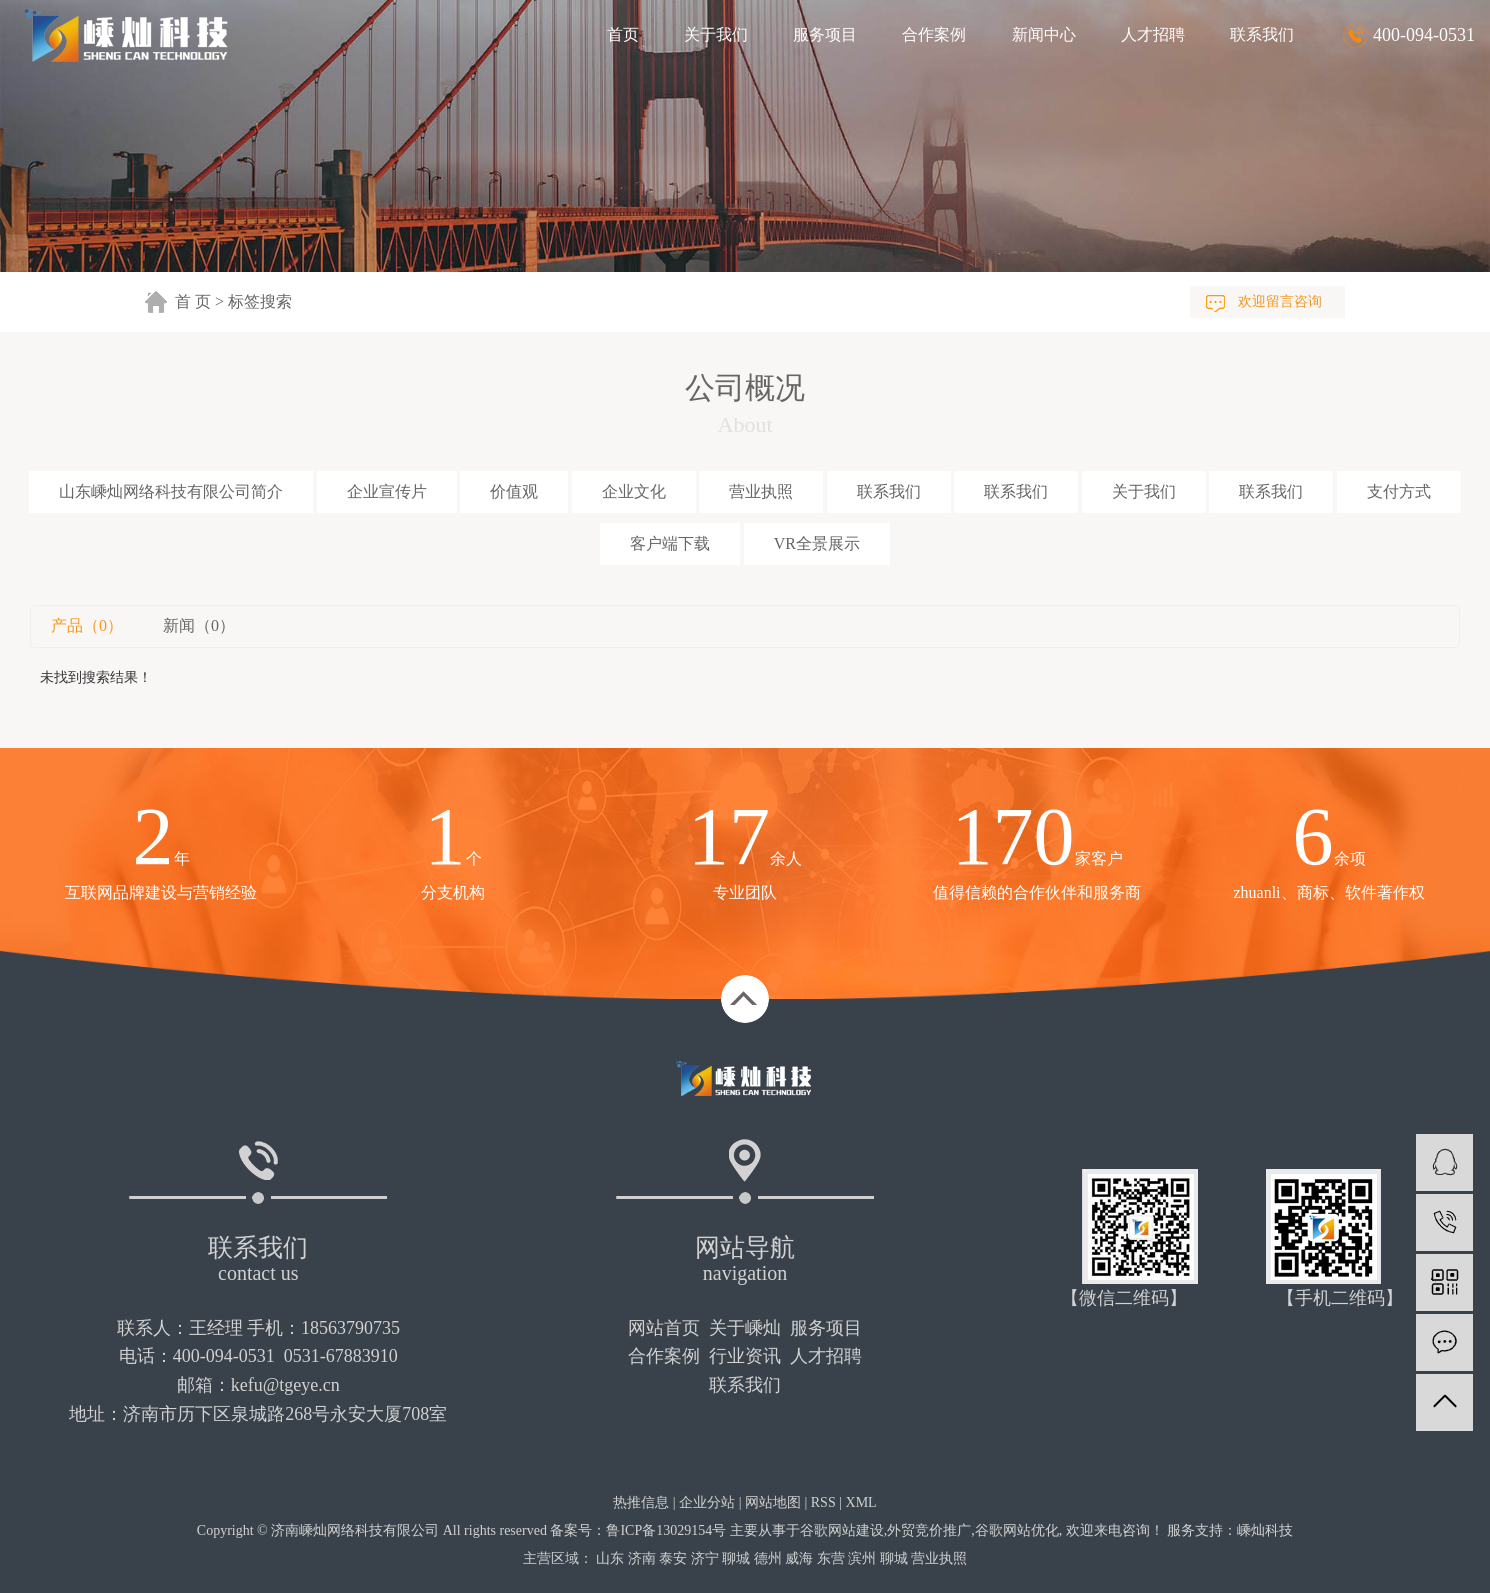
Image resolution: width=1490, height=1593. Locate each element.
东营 (831, 1558)
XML (861, 1502)
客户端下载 (670, 543)
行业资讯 (745, 1356)
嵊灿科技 (1265, 1530)
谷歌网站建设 (842, 1530)
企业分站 (707, 1502)
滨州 (862, 1558)
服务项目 (825, 34)
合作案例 (934, 34)
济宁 (705, 1558)
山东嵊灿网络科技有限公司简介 (171, 491)
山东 (610, 1558)
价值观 (514, 491)
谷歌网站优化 (1017, 1530)
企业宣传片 (387, 491)
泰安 (673, 1558)
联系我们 (1262, 34)
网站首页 (664, 1328)
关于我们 (716, 34)
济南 (642, 1558)
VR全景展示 (817, 543)
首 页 (193, 301)
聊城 (736, 1558)
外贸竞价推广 (929, 1530)
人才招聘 (1153, 34)
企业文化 (634, 491)
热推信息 (641, 1502)
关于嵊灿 (745, 1328)
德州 (768, 1558)
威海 (799, 1558)
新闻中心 (1044, 34)
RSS (823, 1502)
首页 (623, 34)
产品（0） (87, 625)
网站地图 (773, 1502)
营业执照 (761, 491)
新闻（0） (199, 625)
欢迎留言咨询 (1280, 301)
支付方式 (1399, 491)
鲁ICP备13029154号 (666, 1530)
